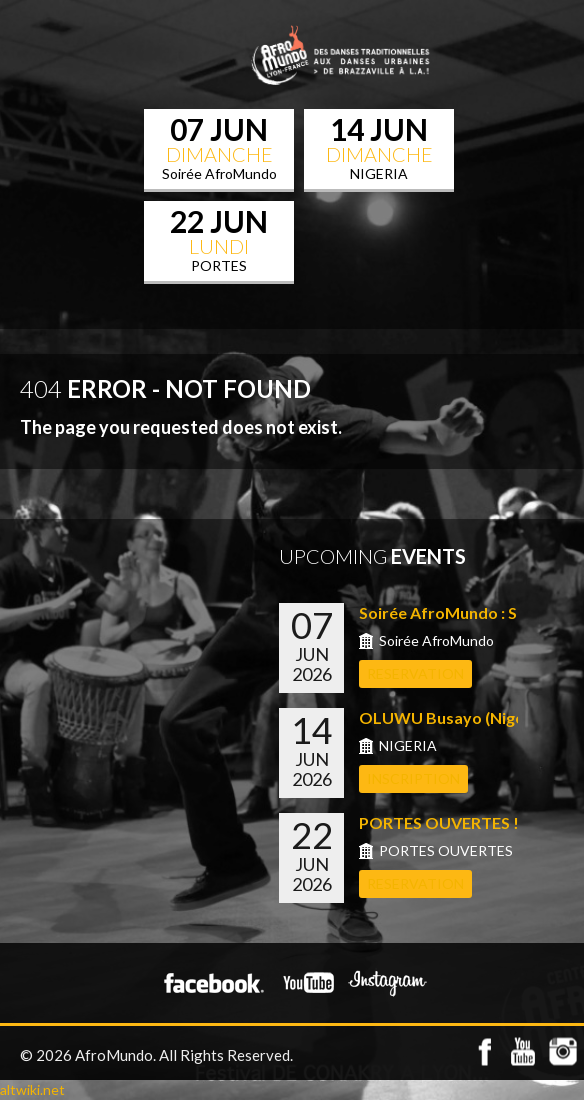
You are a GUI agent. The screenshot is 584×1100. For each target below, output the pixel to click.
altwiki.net (32, 1089)
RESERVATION (415, 673)
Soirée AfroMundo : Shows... (464, 612)
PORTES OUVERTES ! (439, 822)
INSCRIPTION (413, 778)
